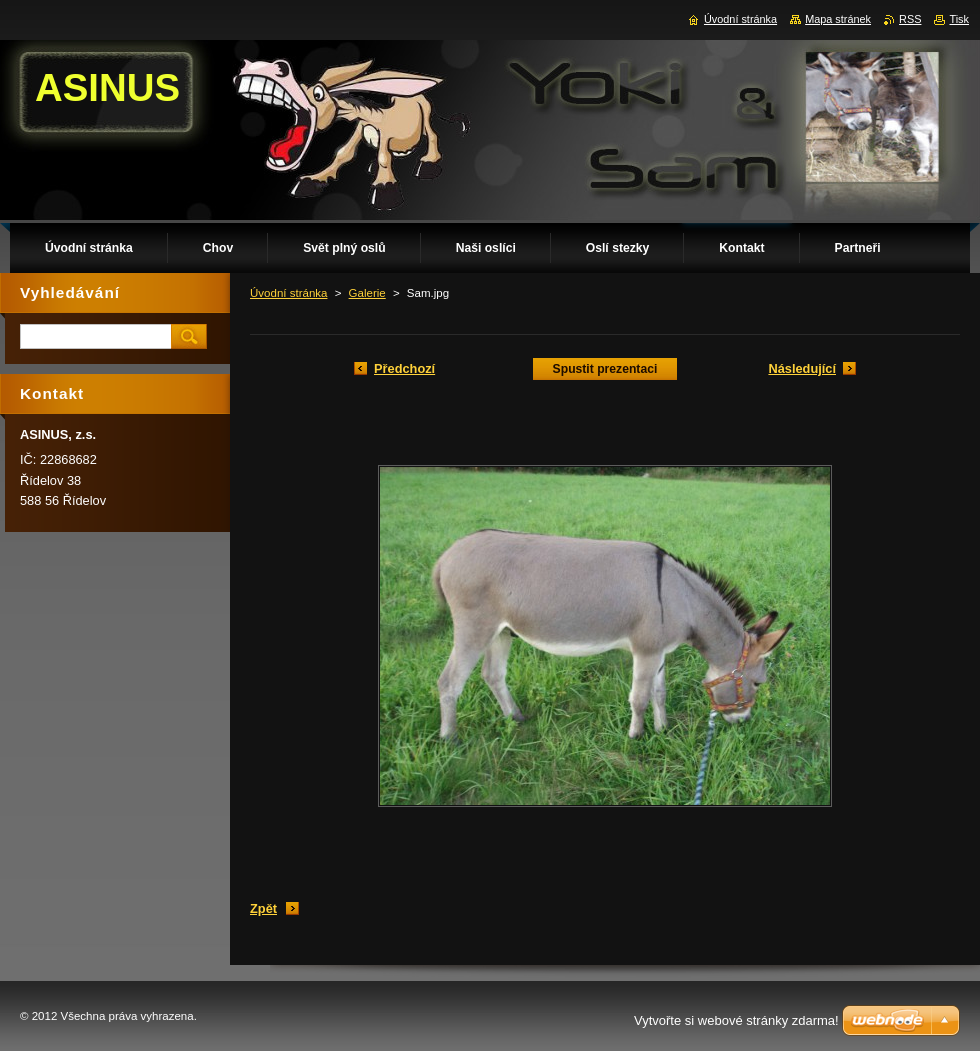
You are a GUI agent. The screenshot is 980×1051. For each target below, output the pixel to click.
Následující (802, 368)
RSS (910, 19)
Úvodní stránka (288, 293)
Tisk (959, 19)
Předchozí (404, 368)
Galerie (367, 293)
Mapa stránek (838, 19)
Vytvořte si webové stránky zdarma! (736, 1020)
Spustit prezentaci (605, 369)
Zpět (263, 908)
